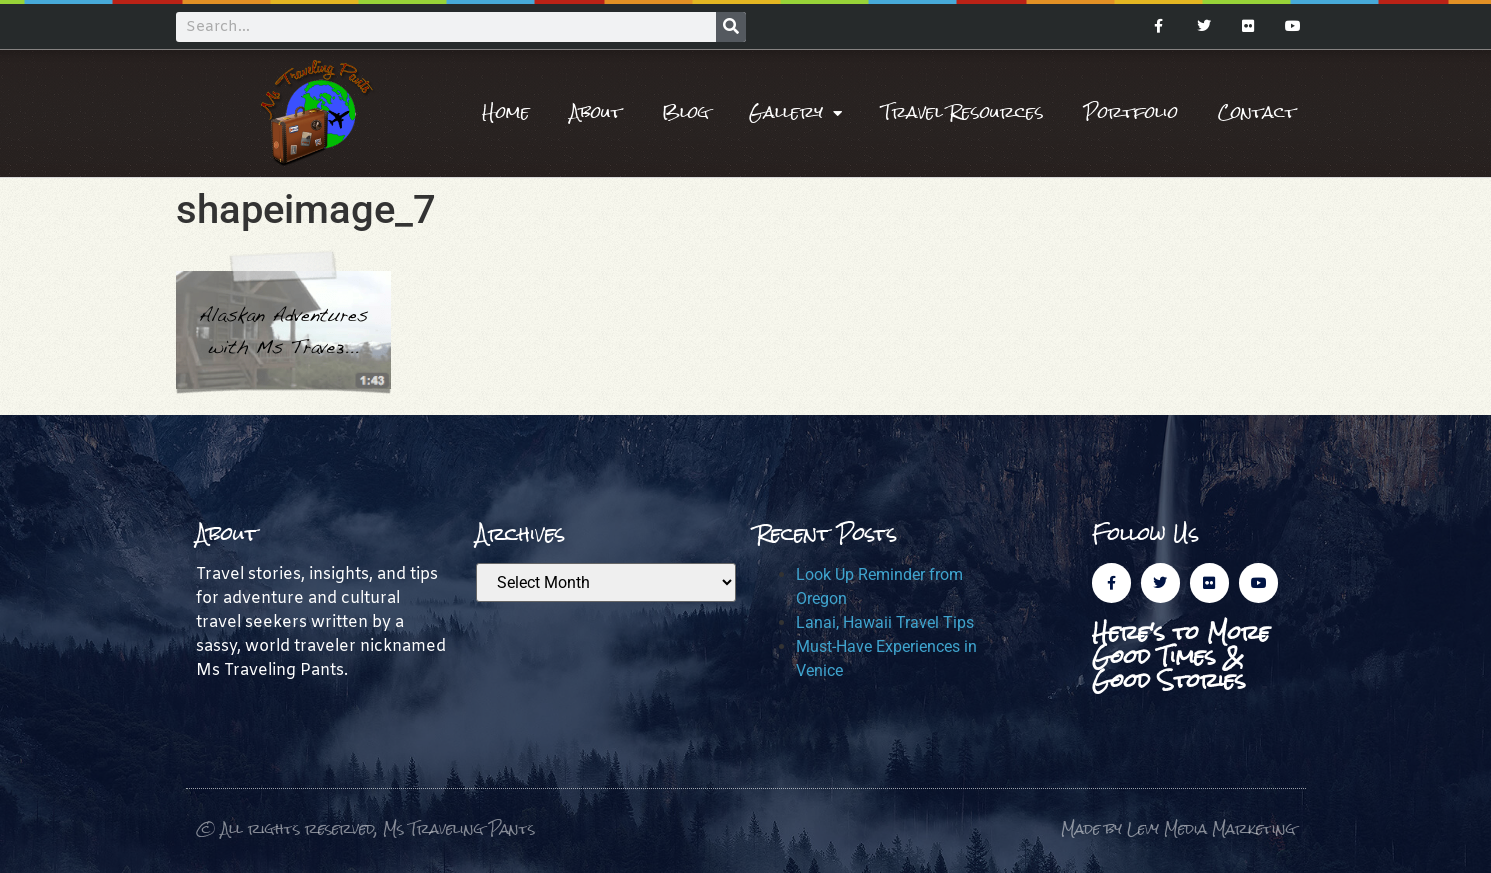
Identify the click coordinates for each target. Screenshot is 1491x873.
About (596, 112)
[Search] (731, 27)
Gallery (795, 113)
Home (506, 112)
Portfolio (1131, 112)
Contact (1257, 112)
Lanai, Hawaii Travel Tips (885, 622)
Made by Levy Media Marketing (1178, 828)
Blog (685, 112)
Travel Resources (963, 112)
